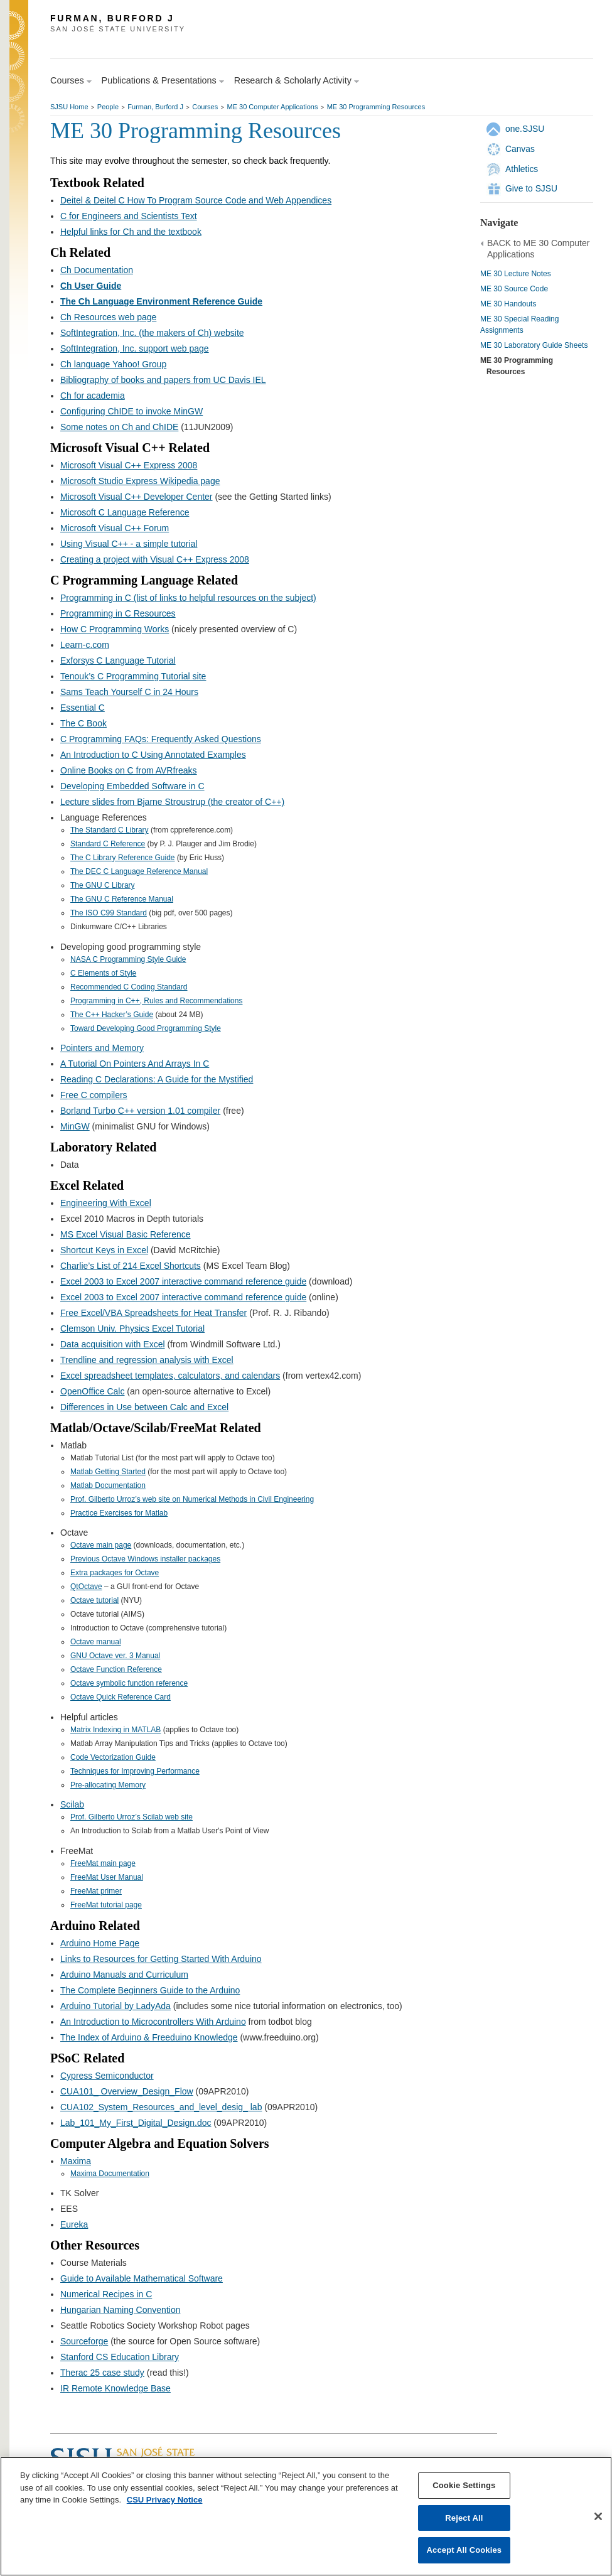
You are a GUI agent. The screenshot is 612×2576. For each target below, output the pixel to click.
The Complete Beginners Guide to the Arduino (150, 1990)
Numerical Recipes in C (106, 2294)
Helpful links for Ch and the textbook (130, 232)
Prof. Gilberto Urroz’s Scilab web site (131, 1817)
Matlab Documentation (108, 1485)
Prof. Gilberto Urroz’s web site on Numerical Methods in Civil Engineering (192, 1499)
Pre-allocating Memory (108, 1785)
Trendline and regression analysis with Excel (147, 1360)
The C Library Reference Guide (122, 857)
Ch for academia (92, 396)
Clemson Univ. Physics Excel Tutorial (132, 1328)
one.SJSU (524, 129)
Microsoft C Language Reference (124, 512)
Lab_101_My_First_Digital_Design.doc (135, 2123)
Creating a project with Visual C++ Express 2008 (154, 559)
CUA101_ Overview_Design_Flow (126, 2091)
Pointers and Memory (102, 1048)
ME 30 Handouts (508, 303)
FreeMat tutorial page (106, 1904)
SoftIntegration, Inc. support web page (134, 348)
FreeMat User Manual (106, 1877)
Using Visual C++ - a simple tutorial (128, 544)
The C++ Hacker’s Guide (111, 1014)
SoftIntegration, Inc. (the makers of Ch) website (152, 333)
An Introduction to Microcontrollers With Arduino (153, 2022)
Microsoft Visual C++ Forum (114, 528)
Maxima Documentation (109, 2173)
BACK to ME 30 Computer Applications (538, 248)
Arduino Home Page (99, 1943)
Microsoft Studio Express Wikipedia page (140, 481)
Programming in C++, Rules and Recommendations (156, 1000)
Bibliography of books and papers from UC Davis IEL (163, 380)
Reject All (464, 2518)
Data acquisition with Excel (112, 1344)
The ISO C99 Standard (108, 912)
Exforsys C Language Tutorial (118, 660)
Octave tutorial (94, 1600)
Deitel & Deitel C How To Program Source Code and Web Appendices (195, 200)
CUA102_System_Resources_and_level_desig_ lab (161, 2107)
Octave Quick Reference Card (120, 1697)
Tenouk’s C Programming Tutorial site (133, 676)
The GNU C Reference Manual (121, 899)
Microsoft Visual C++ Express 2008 (128, 465)
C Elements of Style (103, 973)
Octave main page (100, 1545)
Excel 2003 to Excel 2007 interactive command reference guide (183, 1281)
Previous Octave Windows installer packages (145, 1559)
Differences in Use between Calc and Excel (144, 1407)
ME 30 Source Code (514, 288)
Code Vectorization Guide (113, 1757)
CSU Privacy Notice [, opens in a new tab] (165, 2499)
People (108, 106)
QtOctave (86, 1586)
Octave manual (95, 1641)
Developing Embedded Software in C (132, 786)
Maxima (75, 2161)
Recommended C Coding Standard (129, 987)
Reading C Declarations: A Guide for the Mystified (156, 1079)
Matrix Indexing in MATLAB (115, 1729)
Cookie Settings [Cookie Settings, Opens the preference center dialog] (463, 2485)
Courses (205, 106)
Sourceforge (84, 2341)
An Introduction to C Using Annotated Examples (153, 755)
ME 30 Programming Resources (376, 106)
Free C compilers (93, 1095)
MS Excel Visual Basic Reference (125, 1234)
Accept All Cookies (464, 2550)
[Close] (598, 2516)
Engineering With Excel (105, 1203)
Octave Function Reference (116, 1669)
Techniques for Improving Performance (135, 1771)
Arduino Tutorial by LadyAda (115, 2006)
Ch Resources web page (108, 317)
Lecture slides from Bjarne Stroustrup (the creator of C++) (172, 802)
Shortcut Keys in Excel (104, 1250)
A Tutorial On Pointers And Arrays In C (134, 1064)
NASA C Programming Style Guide (128, 959)
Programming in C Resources (118, 613)
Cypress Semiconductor (107, 2076)
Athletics (521, 169)
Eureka (74, 2224)
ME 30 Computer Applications (272, 106)
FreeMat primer (96, 1891)
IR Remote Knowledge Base (115, 2388)
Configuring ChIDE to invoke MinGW (131, 411)
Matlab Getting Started (108, 1471)
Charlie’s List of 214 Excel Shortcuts (130, 1266)
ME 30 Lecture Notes (515, 273)
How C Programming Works (114, 629)
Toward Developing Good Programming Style (145, 1028)
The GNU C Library (102, 885)
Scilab (72, 1804)
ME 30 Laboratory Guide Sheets (534, 345)
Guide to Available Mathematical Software (141, 2278)
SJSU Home (69, 106)
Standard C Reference (107, 843)
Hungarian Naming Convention (120, 2310)
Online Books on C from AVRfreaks (128, 770)
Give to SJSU (531, 188)
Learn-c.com (84, 645)
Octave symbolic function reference (129, 1683)
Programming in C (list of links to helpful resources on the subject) (188, 598)
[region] (306, 2516)
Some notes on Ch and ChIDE (119, 427)
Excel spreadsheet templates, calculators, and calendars (170, 1376)
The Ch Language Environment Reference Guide (161, 301)
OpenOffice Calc (92, 1391)
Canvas (520, 149)
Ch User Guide (90, 286)
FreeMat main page (103, 1863)
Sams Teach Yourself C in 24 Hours (129, 692)
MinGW (75, 1126)
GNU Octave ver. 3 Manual (115, 1655)
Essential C (82, 708)
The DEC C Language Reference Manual (139, 871)
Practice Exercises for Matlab (119, 1513)
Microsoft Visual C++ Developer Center (136, 497)
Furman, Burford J (155, 106)
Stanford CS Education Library (119, 2357)
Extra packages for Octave (114, 1572)
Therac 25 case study (102, 2373)
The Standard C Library (109, 830)
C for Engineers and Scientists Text (128, 216)
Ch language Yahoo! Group (113, 364)
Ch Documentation (96, 270)
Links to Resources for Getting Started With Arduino (161, 1959)
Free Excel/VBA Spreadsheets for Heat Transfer (153, 1313)
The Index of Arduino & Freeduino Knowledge (149, 2037)
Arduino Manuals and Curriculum (124, 1975)
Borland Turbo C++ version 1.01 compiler (140, 1111)
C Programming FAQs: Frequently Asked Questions (160, 739)
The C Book (83, 723)
